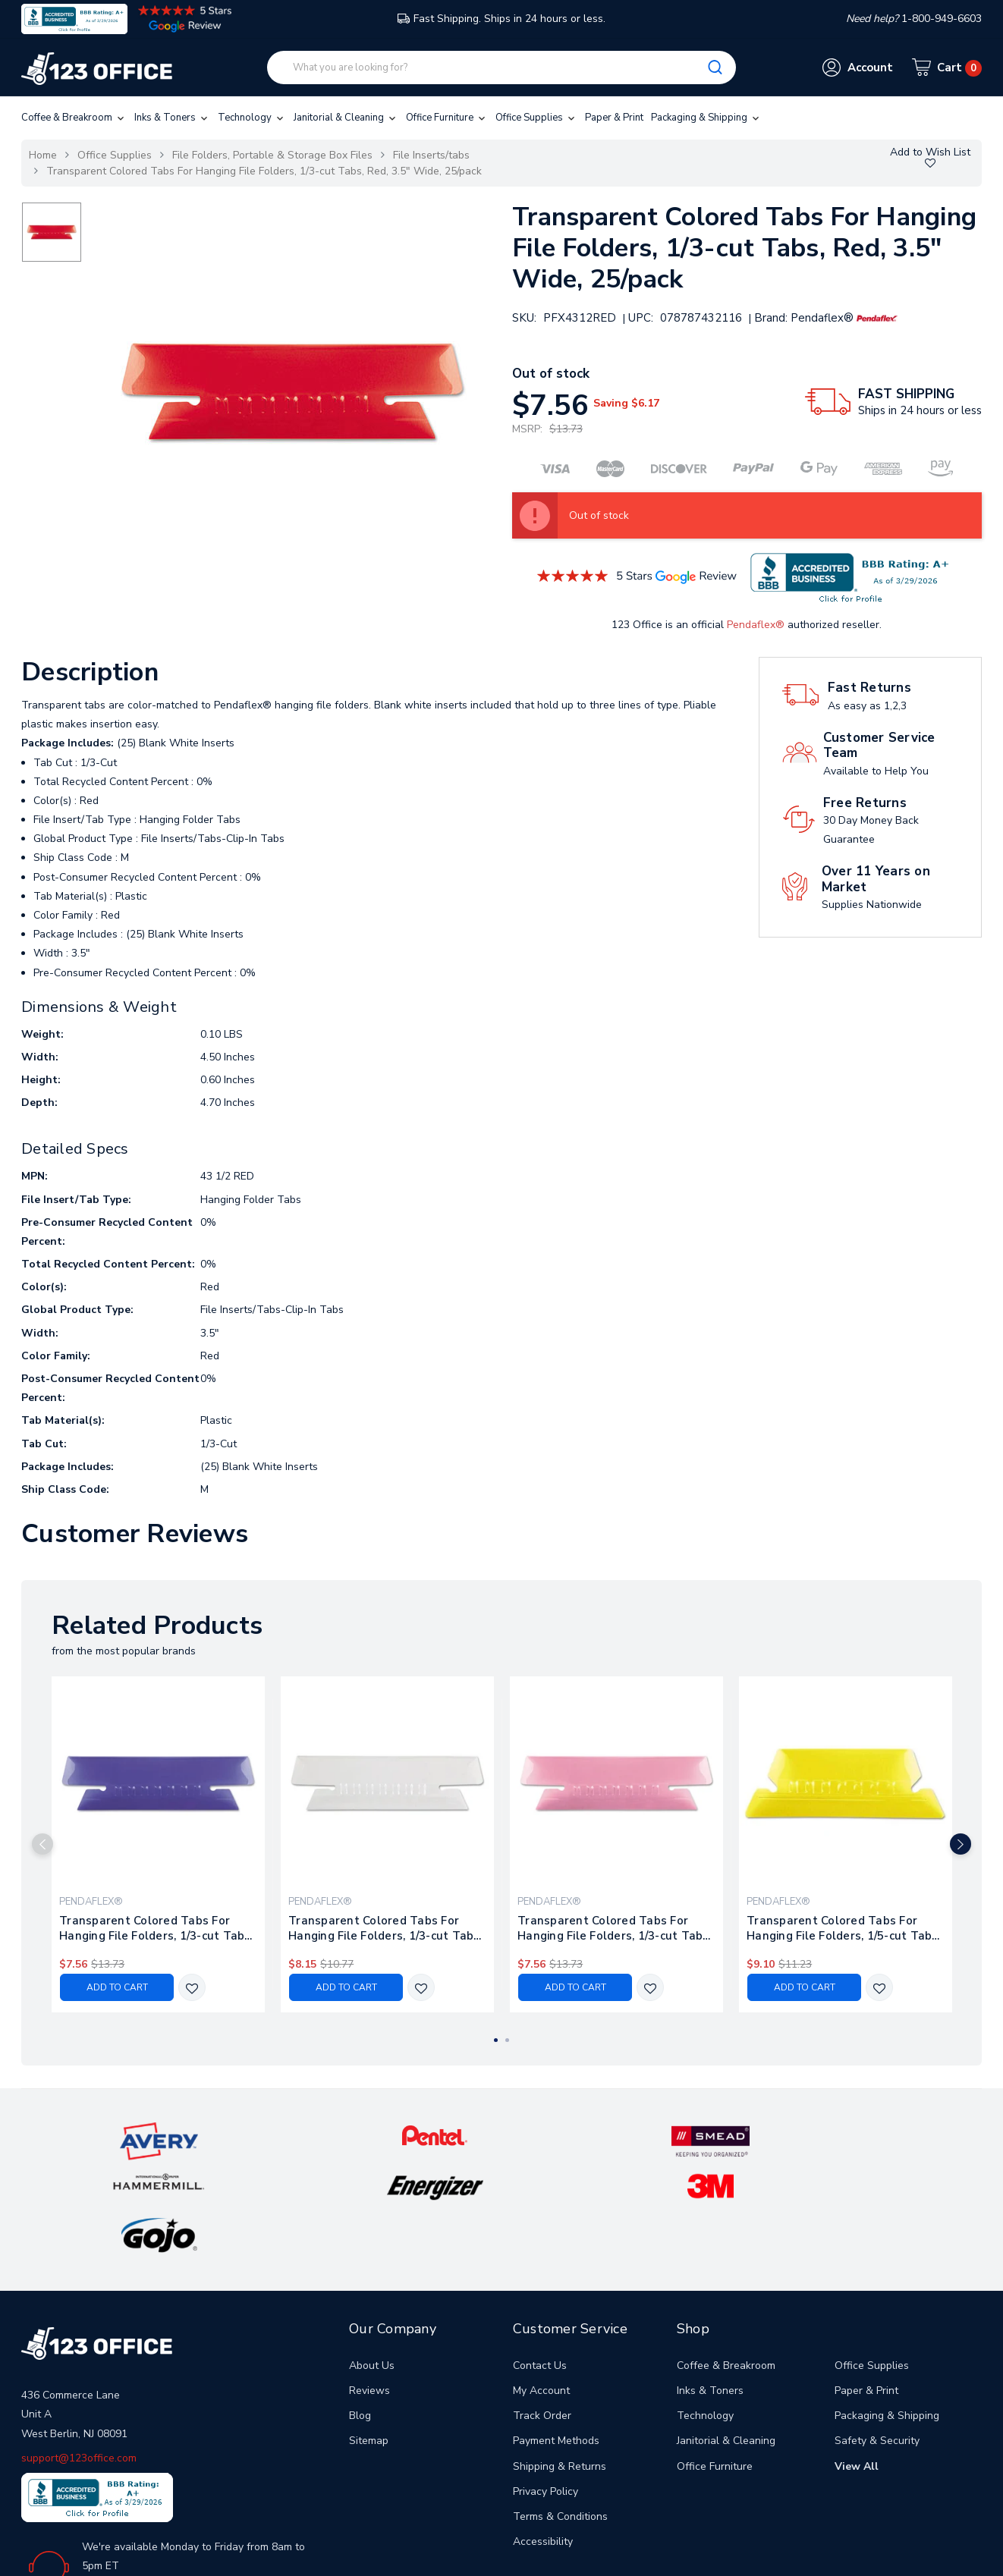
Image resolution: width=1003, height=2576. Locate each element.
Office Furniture (447, 117)
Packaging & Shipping (706, 117)
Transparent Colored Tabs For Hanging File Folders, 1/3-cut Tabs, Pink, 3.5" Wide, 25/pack (614, 1928)
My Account (541, 2290)
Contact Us (540, 2264)
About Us (372, 2264)
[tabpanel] (158, 1844)
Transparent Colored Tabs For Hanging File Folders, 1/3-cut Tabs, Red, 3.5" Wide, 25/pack (264, 171)
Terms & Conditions (560, 2416)
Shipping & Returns (559, 2365)
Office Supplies (536, 117)
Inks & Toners (172, 117)
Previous (19, 1844)
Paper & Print (614, 117)
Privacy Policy (545, 2390)
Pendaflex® (755, 624)
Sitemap (368, 2340)
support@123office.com (79, 2357)
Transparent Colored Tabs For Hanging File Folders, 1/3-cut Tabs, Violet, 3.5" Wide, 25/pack (156, 1928)
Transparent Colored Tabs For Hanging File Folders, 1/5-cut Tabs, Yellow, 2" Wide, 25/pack (844, 1928)
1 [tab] (496, 2040)
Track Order (542, 2315)
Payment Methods (556, 2340)
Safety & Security (877, 2340)
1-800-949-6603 (136, 2487)
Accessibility (543, 2441)
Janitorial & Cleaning (346, 117)
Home (43, 155)
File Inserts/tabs (431, 155)
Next (984, 1844)
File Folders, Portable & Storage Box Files (272, 155)
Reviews (369, 2290)
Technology (252, 117)
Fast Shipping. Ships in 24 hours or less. (501, 18)
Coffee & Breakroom (74, 117)
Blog (360, 2315)
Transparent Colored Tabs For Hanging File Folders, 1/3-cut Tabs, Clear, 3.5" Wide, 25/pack (385, 1928)
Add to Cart (117, 1987)
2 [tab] (507, 2040)
